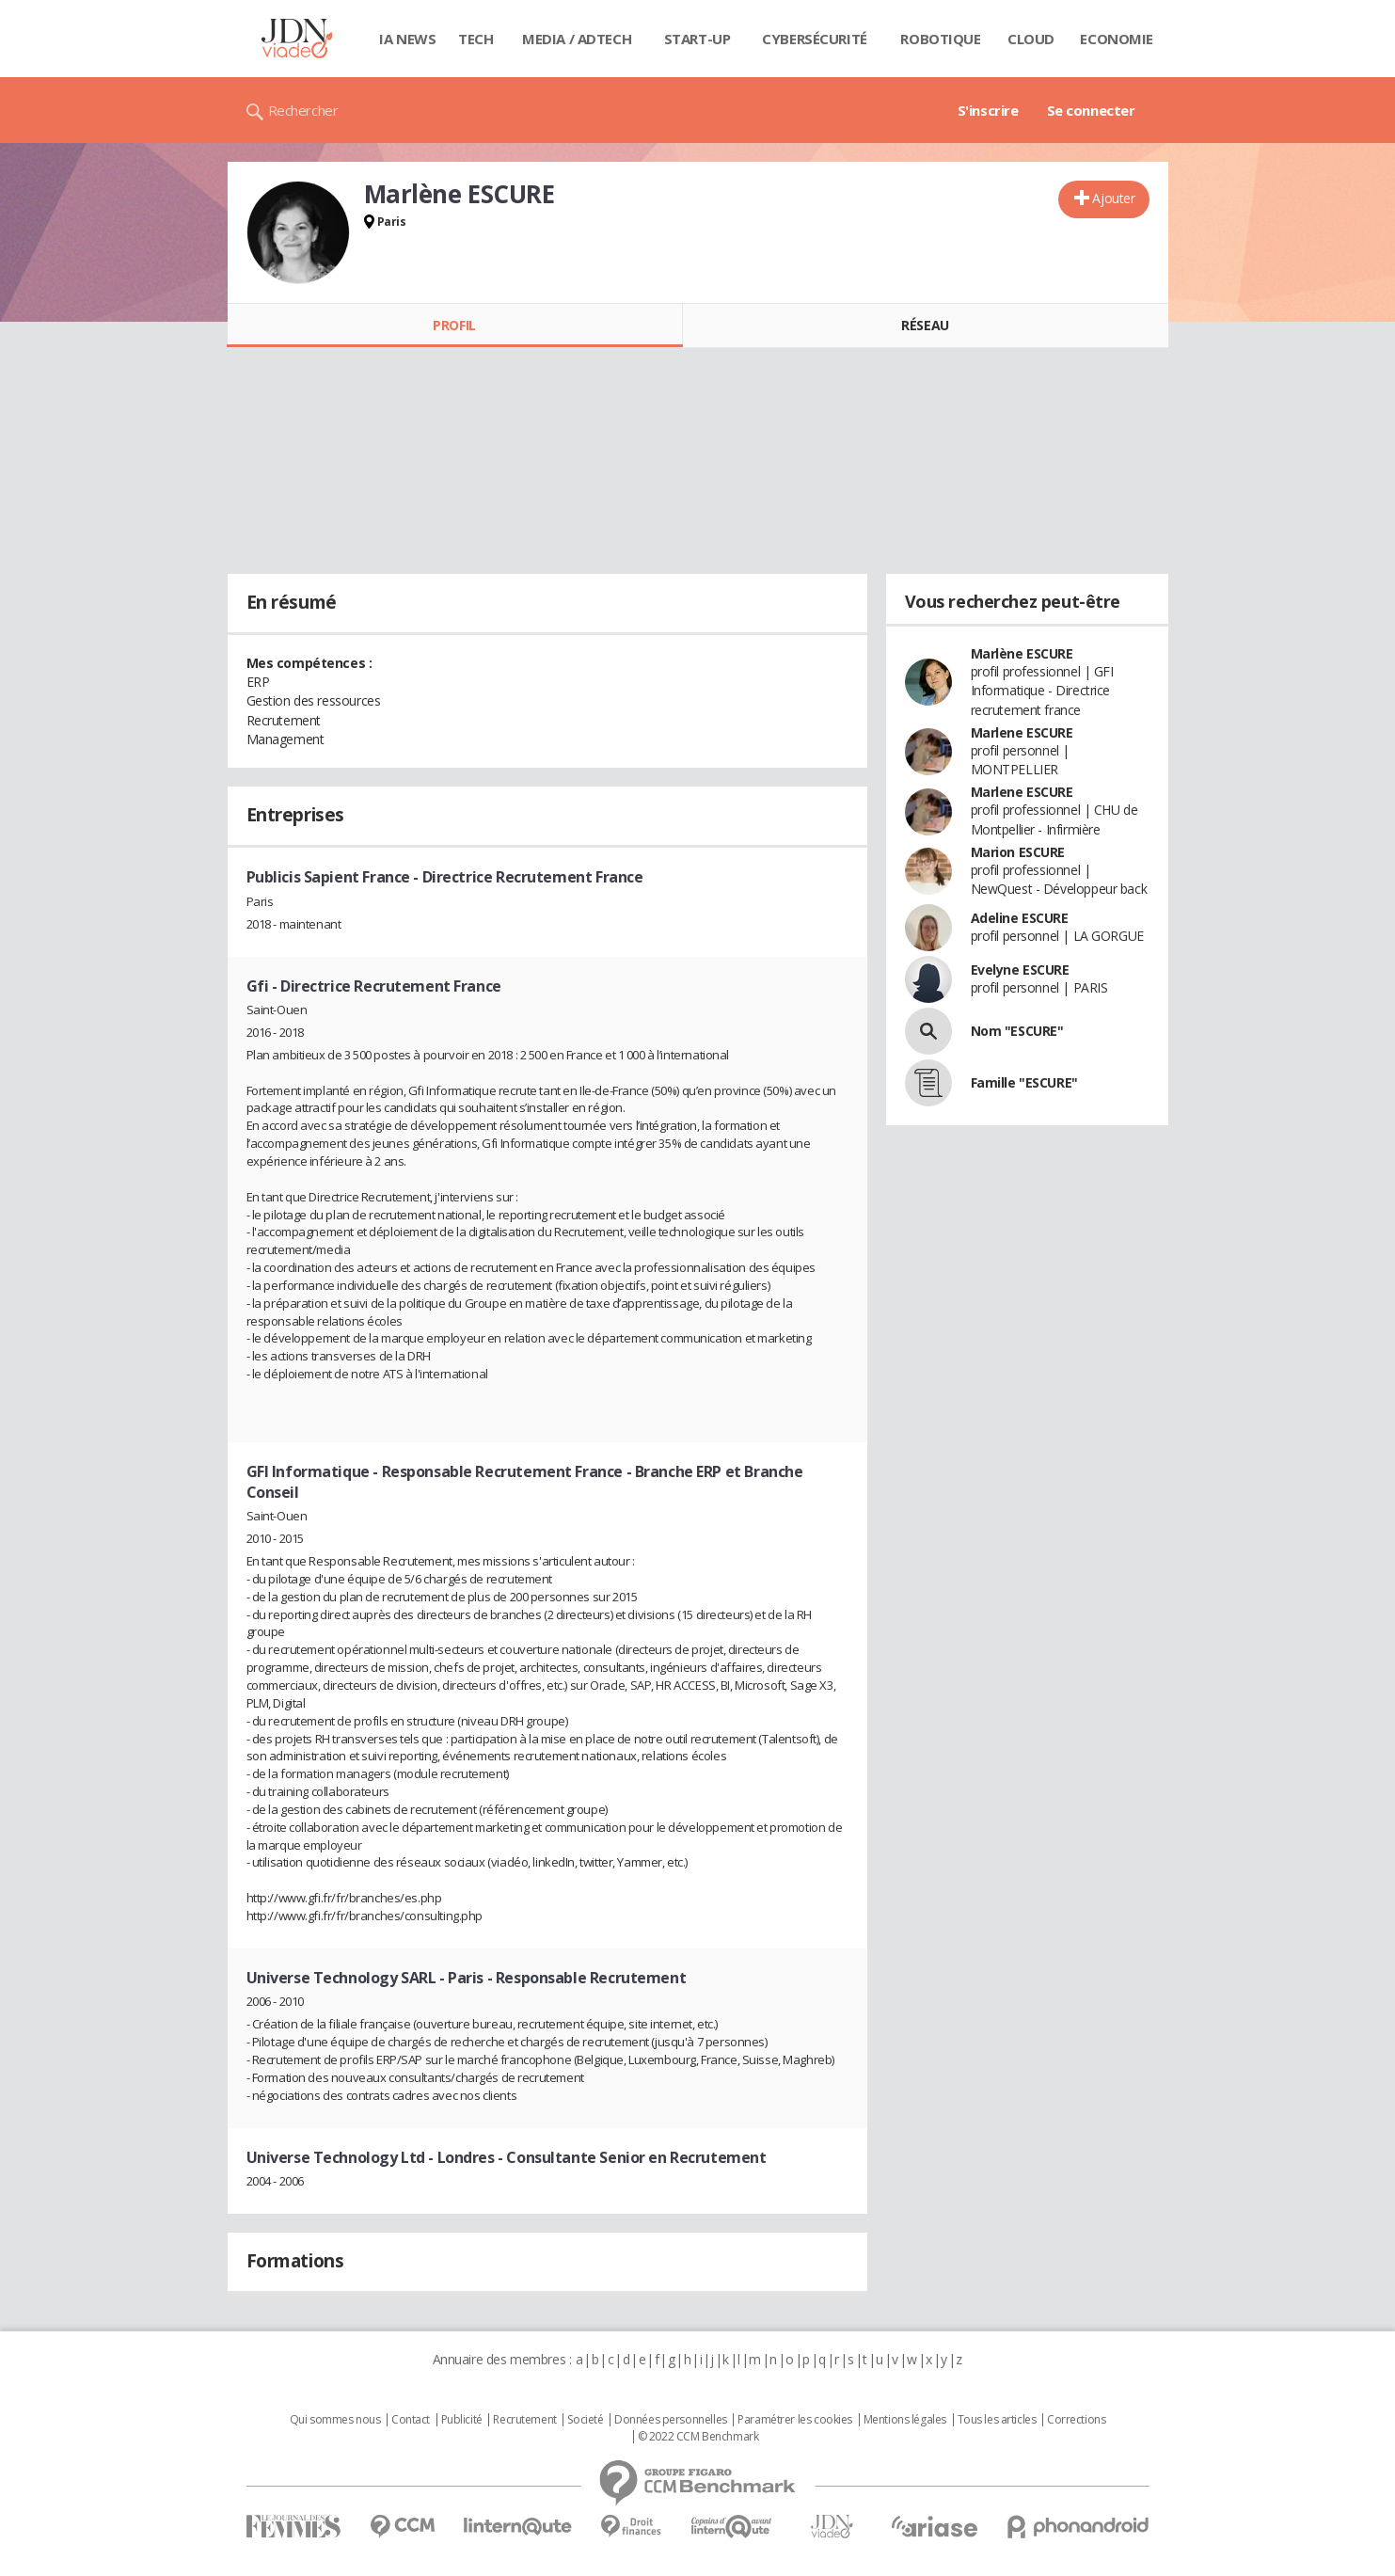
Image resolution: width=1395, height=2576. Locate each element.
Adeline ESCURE (1020, 918)
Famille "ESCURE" (1024, 1082)
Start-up (697, 38)
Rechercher (303, 110)
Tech (475, 38)
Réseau (924, 325)
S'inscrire (988, 110)
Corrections (1076, 2419)
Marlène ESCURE (1022, 653)
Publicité (462, 2419)
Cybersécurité (814, 38)
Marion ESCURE (1018, 852)
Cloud (1030, 38)
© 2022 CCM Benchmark (698, 2436)
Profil (454, 325)
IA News (407, 38)
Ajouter (1113, 198)
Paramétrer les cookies (794, 2419)
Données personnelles (670, 2419)
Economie (1116, 38)
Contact (410, 2419)
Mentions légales (905, 2419)
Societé (585, 2419)
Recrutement (524, 2419)
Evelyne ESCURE (1020, 969)
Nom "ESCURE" (1017, 1031)
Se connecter (1091, 110)
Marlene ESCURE (1022, 732)
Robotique (940, 38)
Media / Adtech (576, 38)
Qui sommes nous (335, 2419)
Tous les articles (997, 2419)
